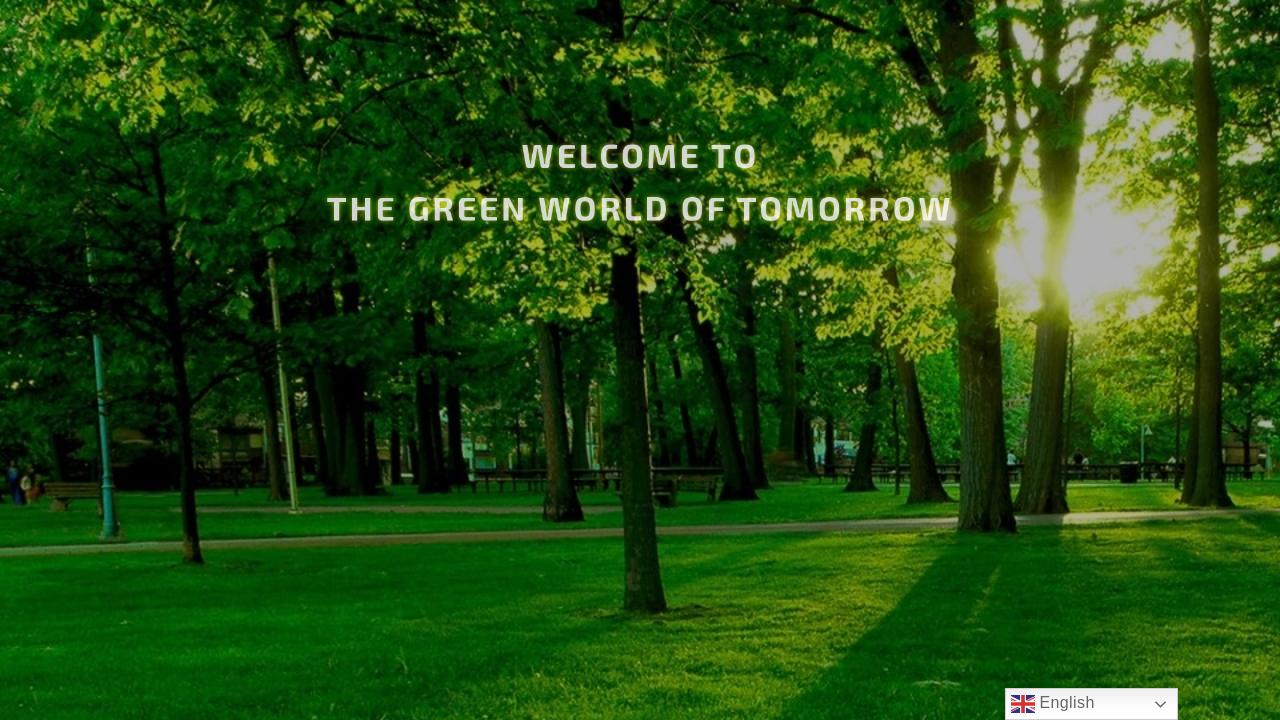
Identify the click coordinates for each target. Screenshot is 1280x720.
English (1053, 704)
